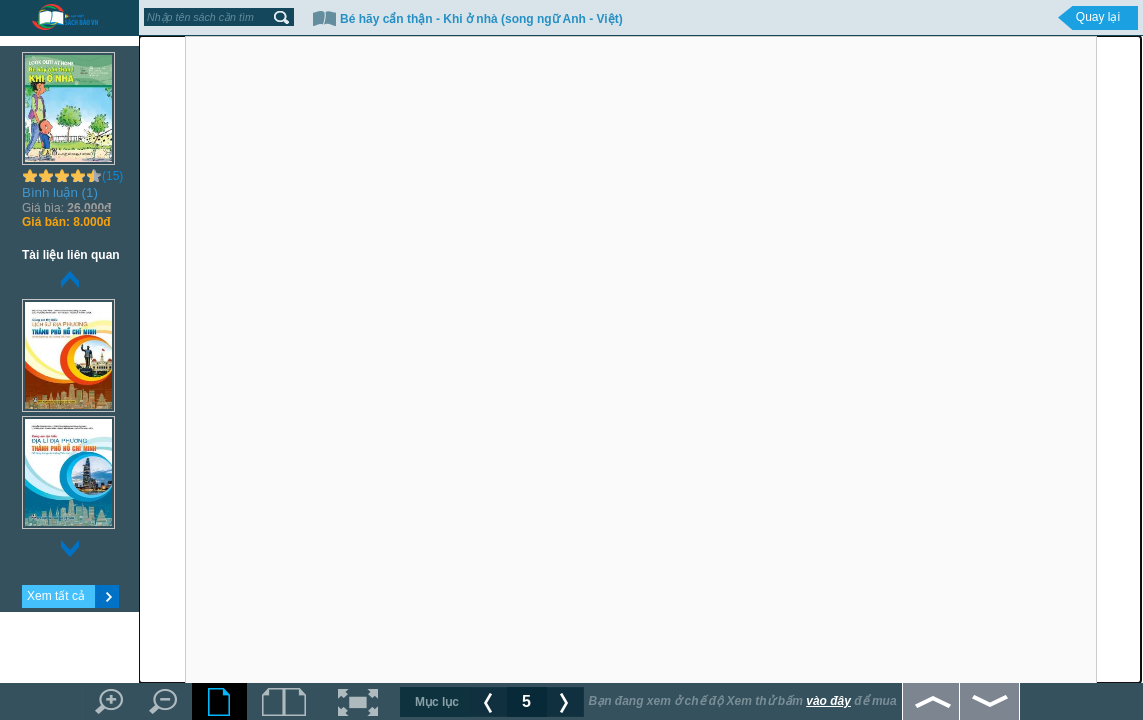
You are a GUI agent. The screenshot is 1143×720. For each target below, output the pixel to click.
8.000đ (66, 222)
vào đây (828, 701)
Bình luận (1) (60, 192)
